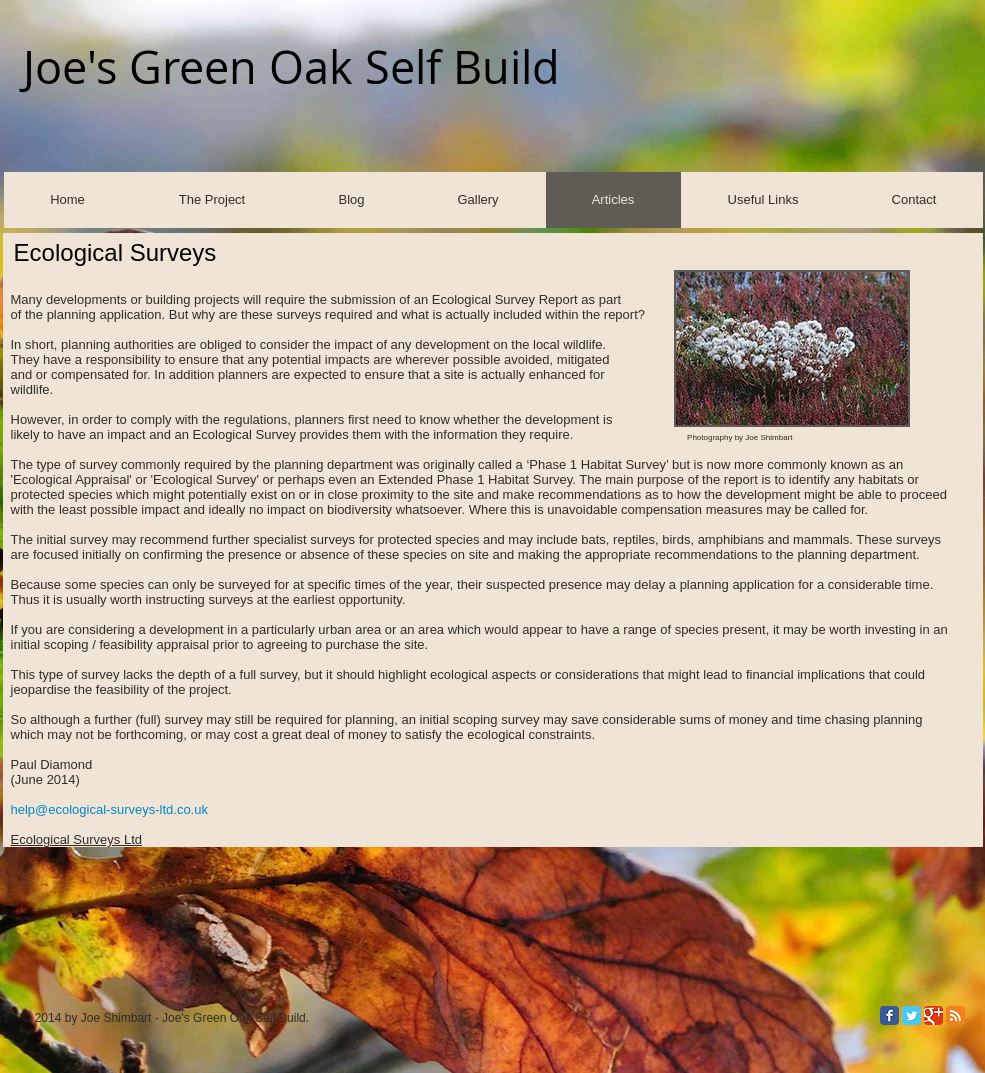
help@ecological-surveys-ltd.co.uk (109, 809)
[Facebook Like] (814, 124)
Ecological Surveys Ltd (77, 839)
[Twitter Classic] (911, 1015)
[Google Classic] (933, 1015)
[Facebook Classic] (889, 1015)
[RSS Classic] (955, 1015)
